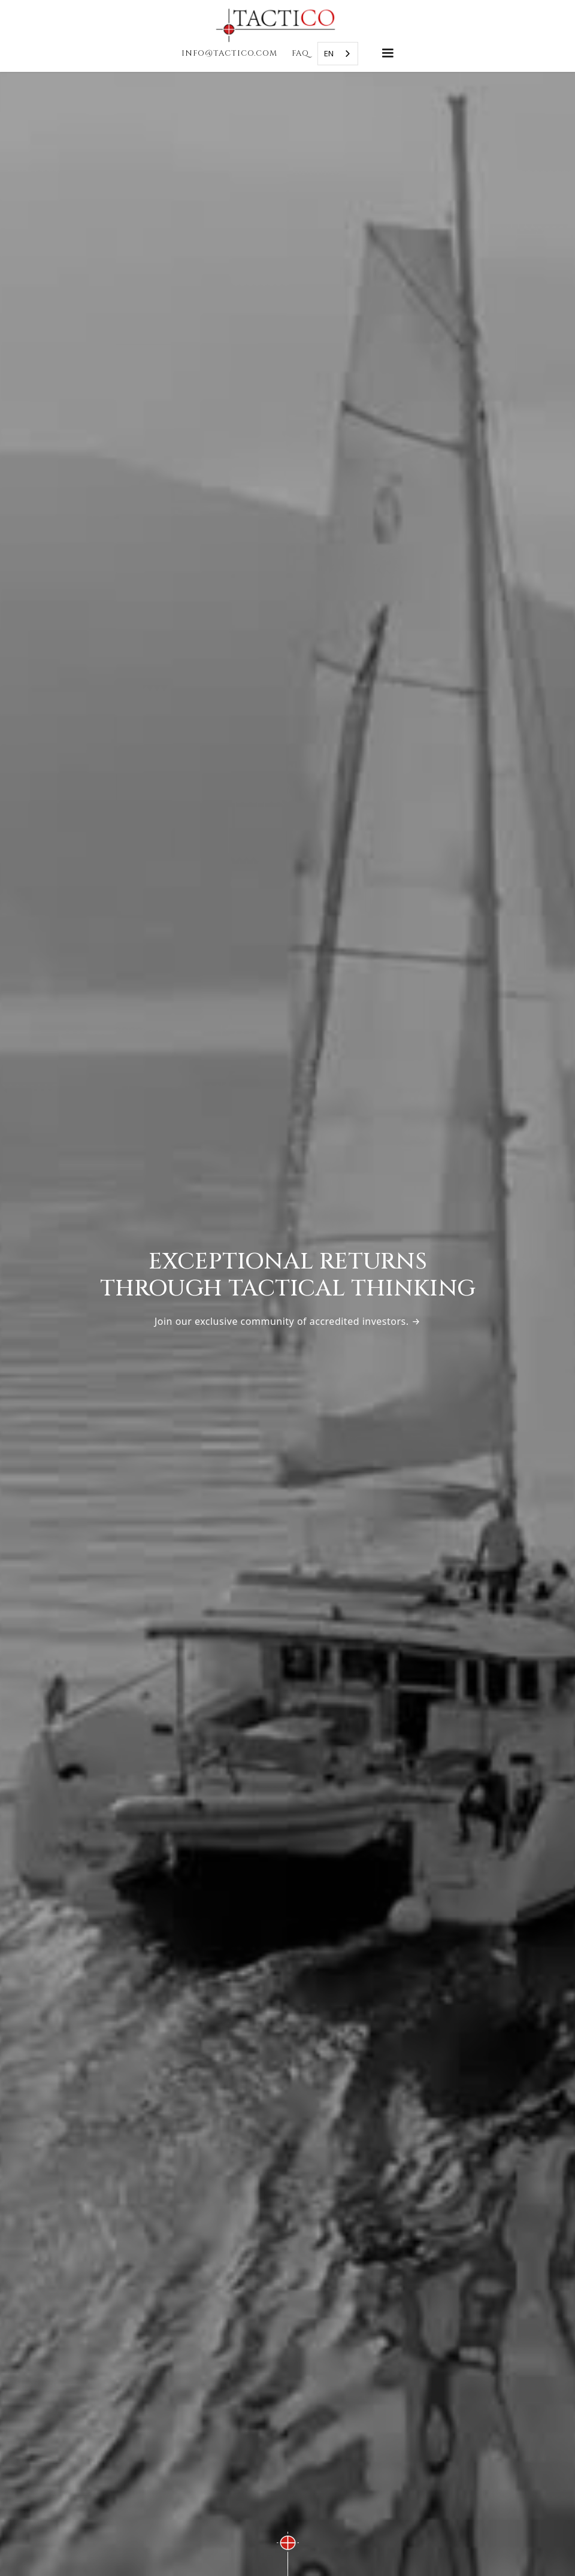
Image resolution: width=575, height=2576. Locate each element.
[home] (287, 24)
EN (329, 53)
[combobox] (337, 53)
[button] (388, 53)
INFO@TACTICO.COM (229, 53)
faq (300, 53)
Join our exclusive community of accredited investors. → (287, 1321)
